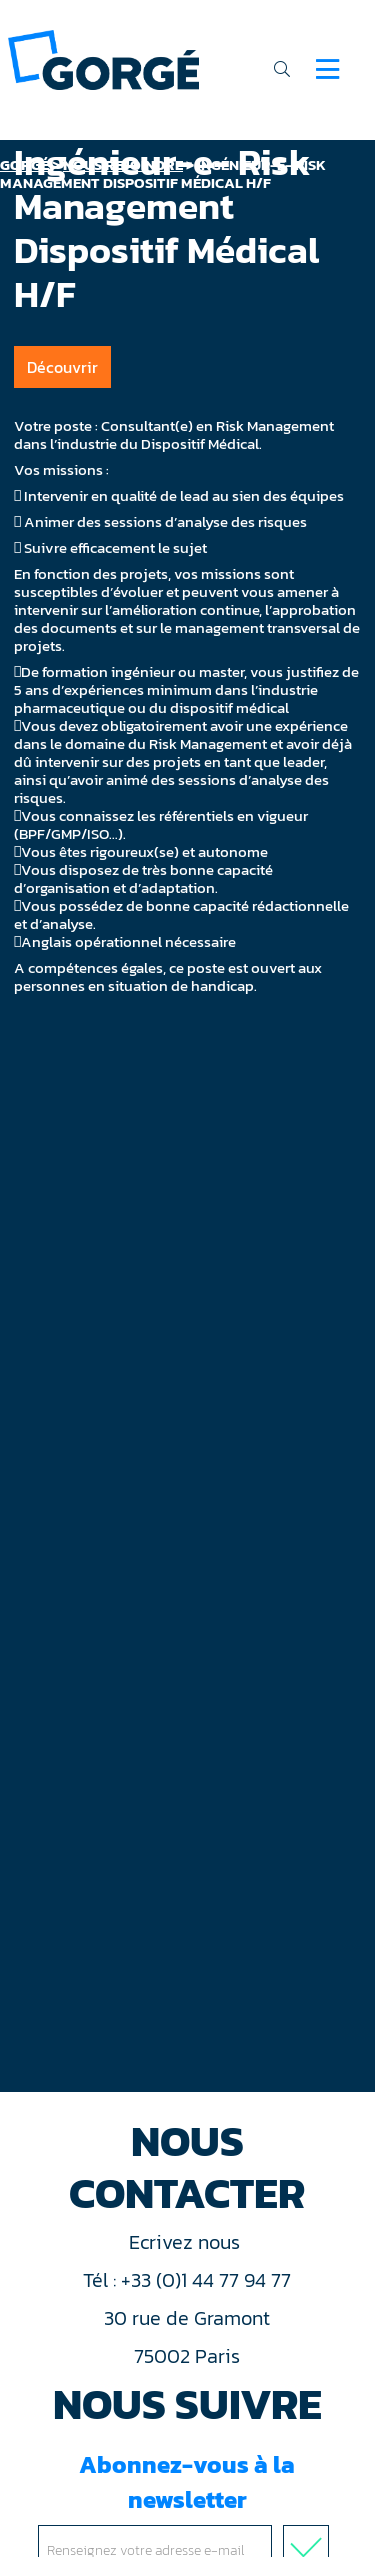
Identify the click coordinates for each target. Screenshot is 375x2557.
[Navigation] (327, 69)
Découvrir (62, 367)
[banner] (103, 58)
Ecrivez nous (187, 2242)
